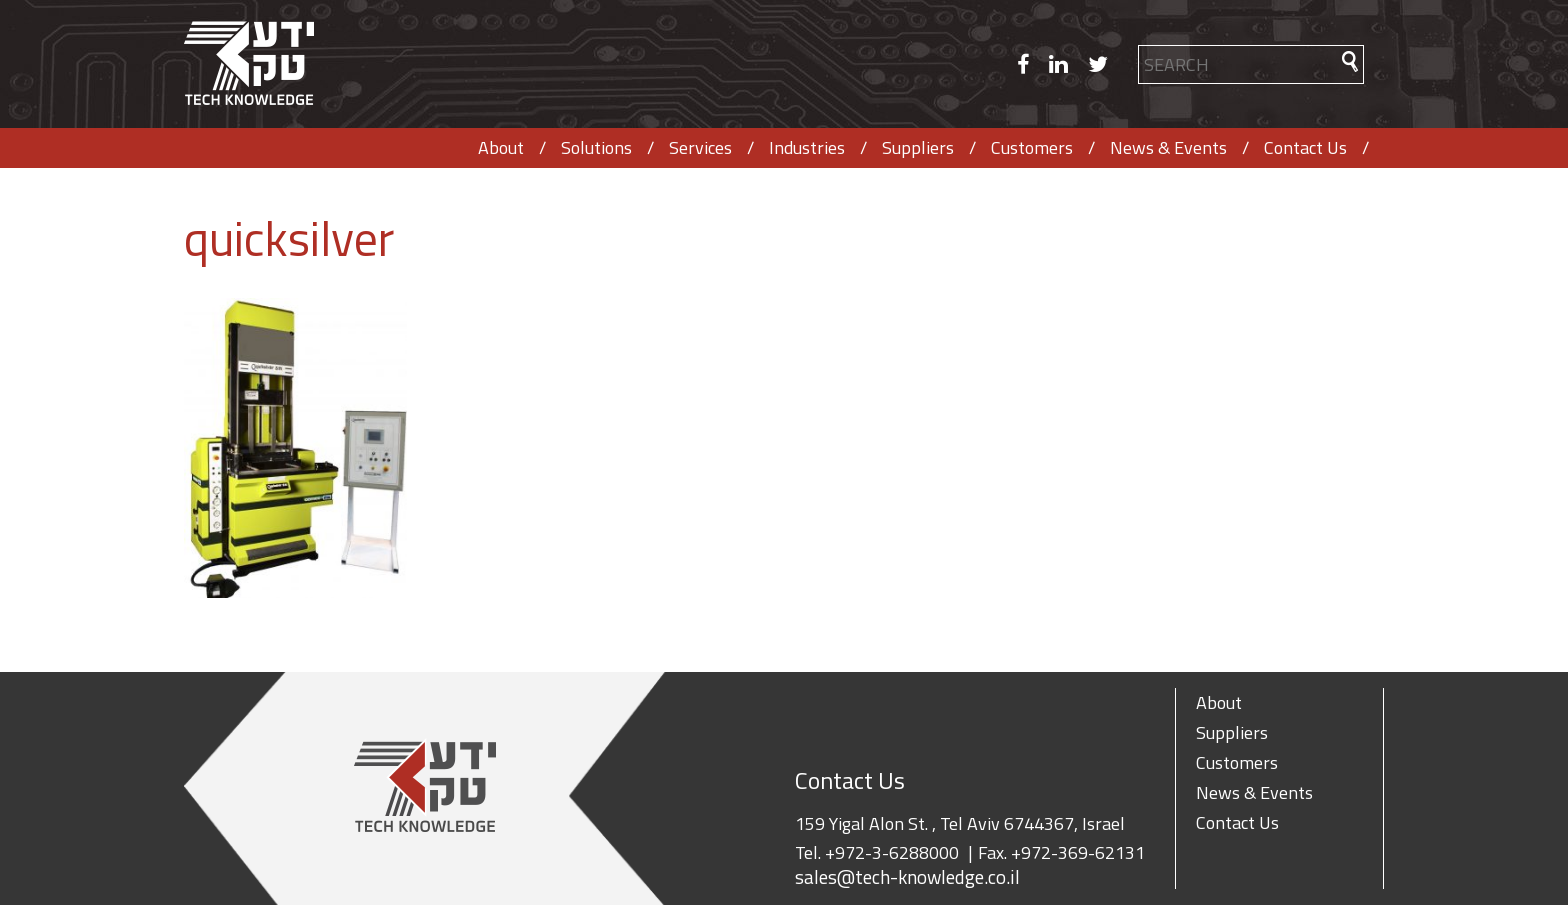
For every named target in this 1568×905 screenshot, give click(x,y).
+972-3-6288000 (892, 852)
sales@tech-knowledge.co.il (907, 877)
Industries (807, 147)
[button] (1350, 61)
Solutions (596, 147)
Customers (1032, 147)
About (501, 147)
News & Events (1168, 147)
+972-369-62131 (1078, 852)
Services (700, 147)
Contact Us (1305, 147)
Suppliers (918, 147)
